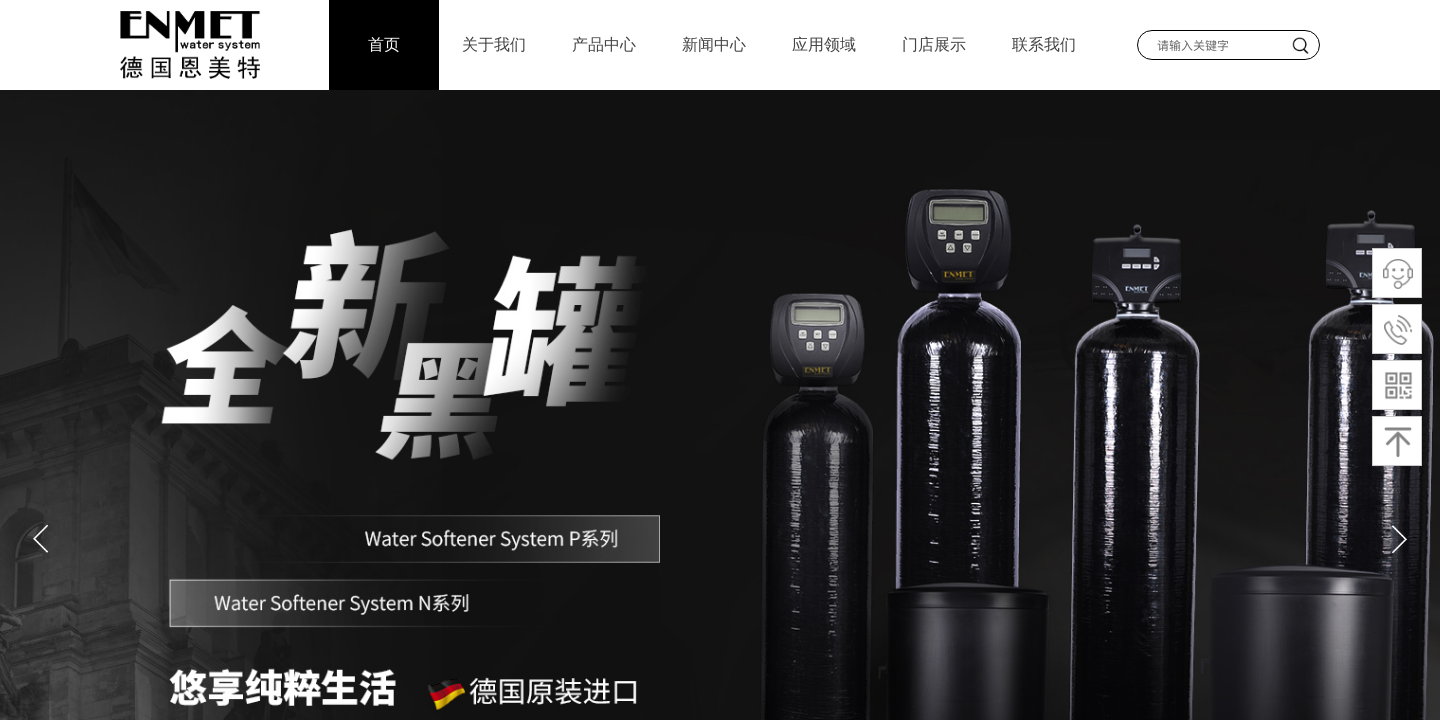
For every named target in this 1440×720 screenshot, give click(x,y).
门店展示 (934, 44)
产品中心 (604, 44)
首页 (384, 44)
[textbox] (1211, 45)
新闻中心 (714, 44)
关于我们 (494, 44)
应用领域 (824, 44)
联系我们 (1044, 44)
